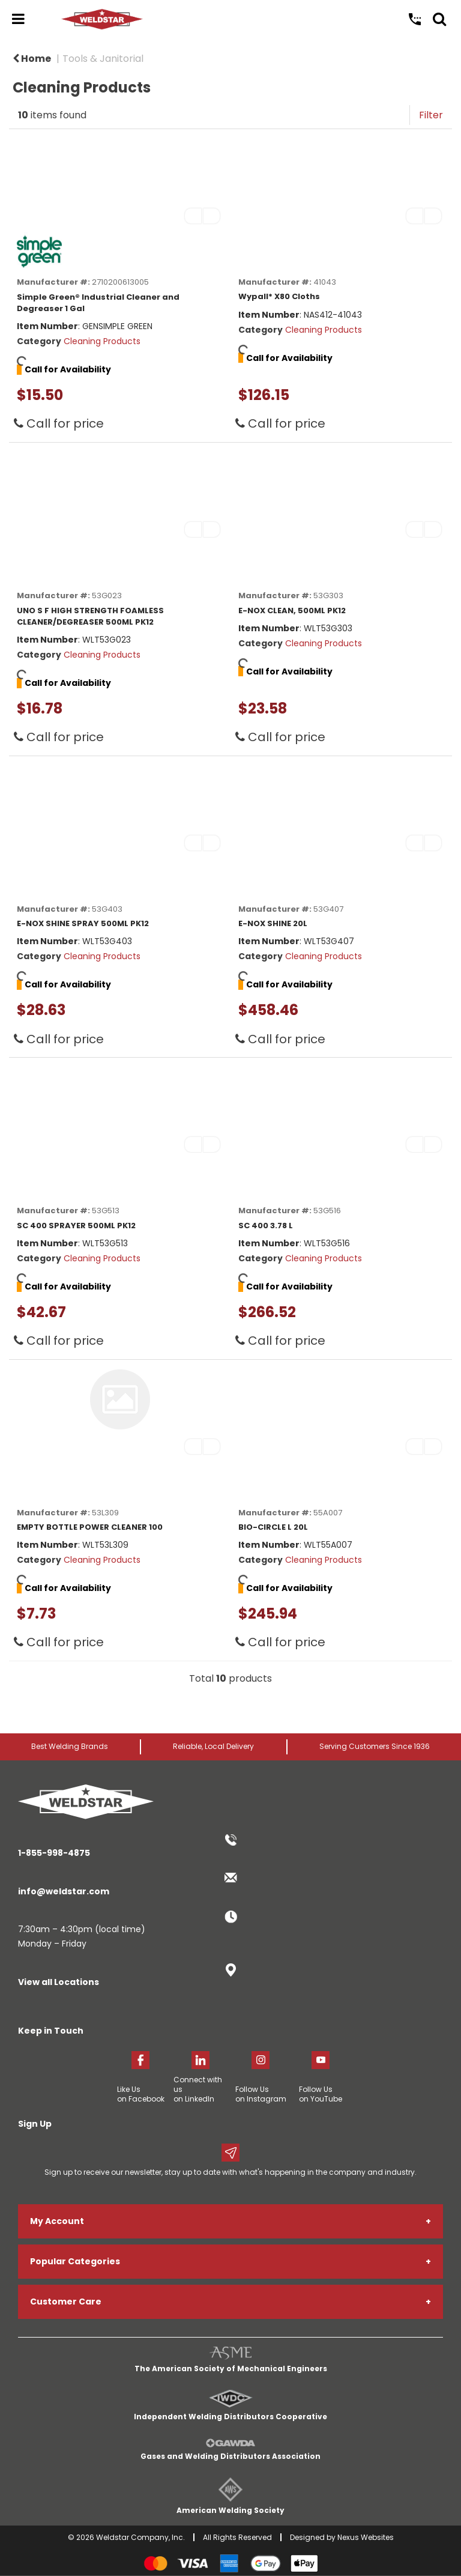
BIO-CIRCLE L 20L (273, 1527)
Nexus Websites (365, 2537)
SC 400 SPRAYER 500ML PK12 (76, 1225)
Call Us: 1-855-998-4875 (415, 19)
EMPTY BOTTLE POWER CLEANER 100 (90, 1527)
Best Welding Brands (69, 1746)
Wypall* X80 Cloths (279, 296)
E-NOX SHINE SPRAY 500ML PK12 (83, 923)
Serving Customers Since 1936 (374, 1746)
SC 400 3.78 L (265, 1225)
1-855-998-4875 (54, 1853)
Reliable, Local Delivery (213, 1746)
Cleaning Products (102, 341)
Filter (431, 115)
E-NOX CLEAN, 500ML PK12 (292, 610)
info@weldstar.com (63, 1891)
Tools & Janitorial (102, 58)
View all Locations (58, 1982)
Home (32, 58)
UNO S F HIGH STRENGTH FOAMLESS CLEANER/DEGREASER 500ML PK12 (90, 616)
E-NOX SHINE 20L (272, 923)
